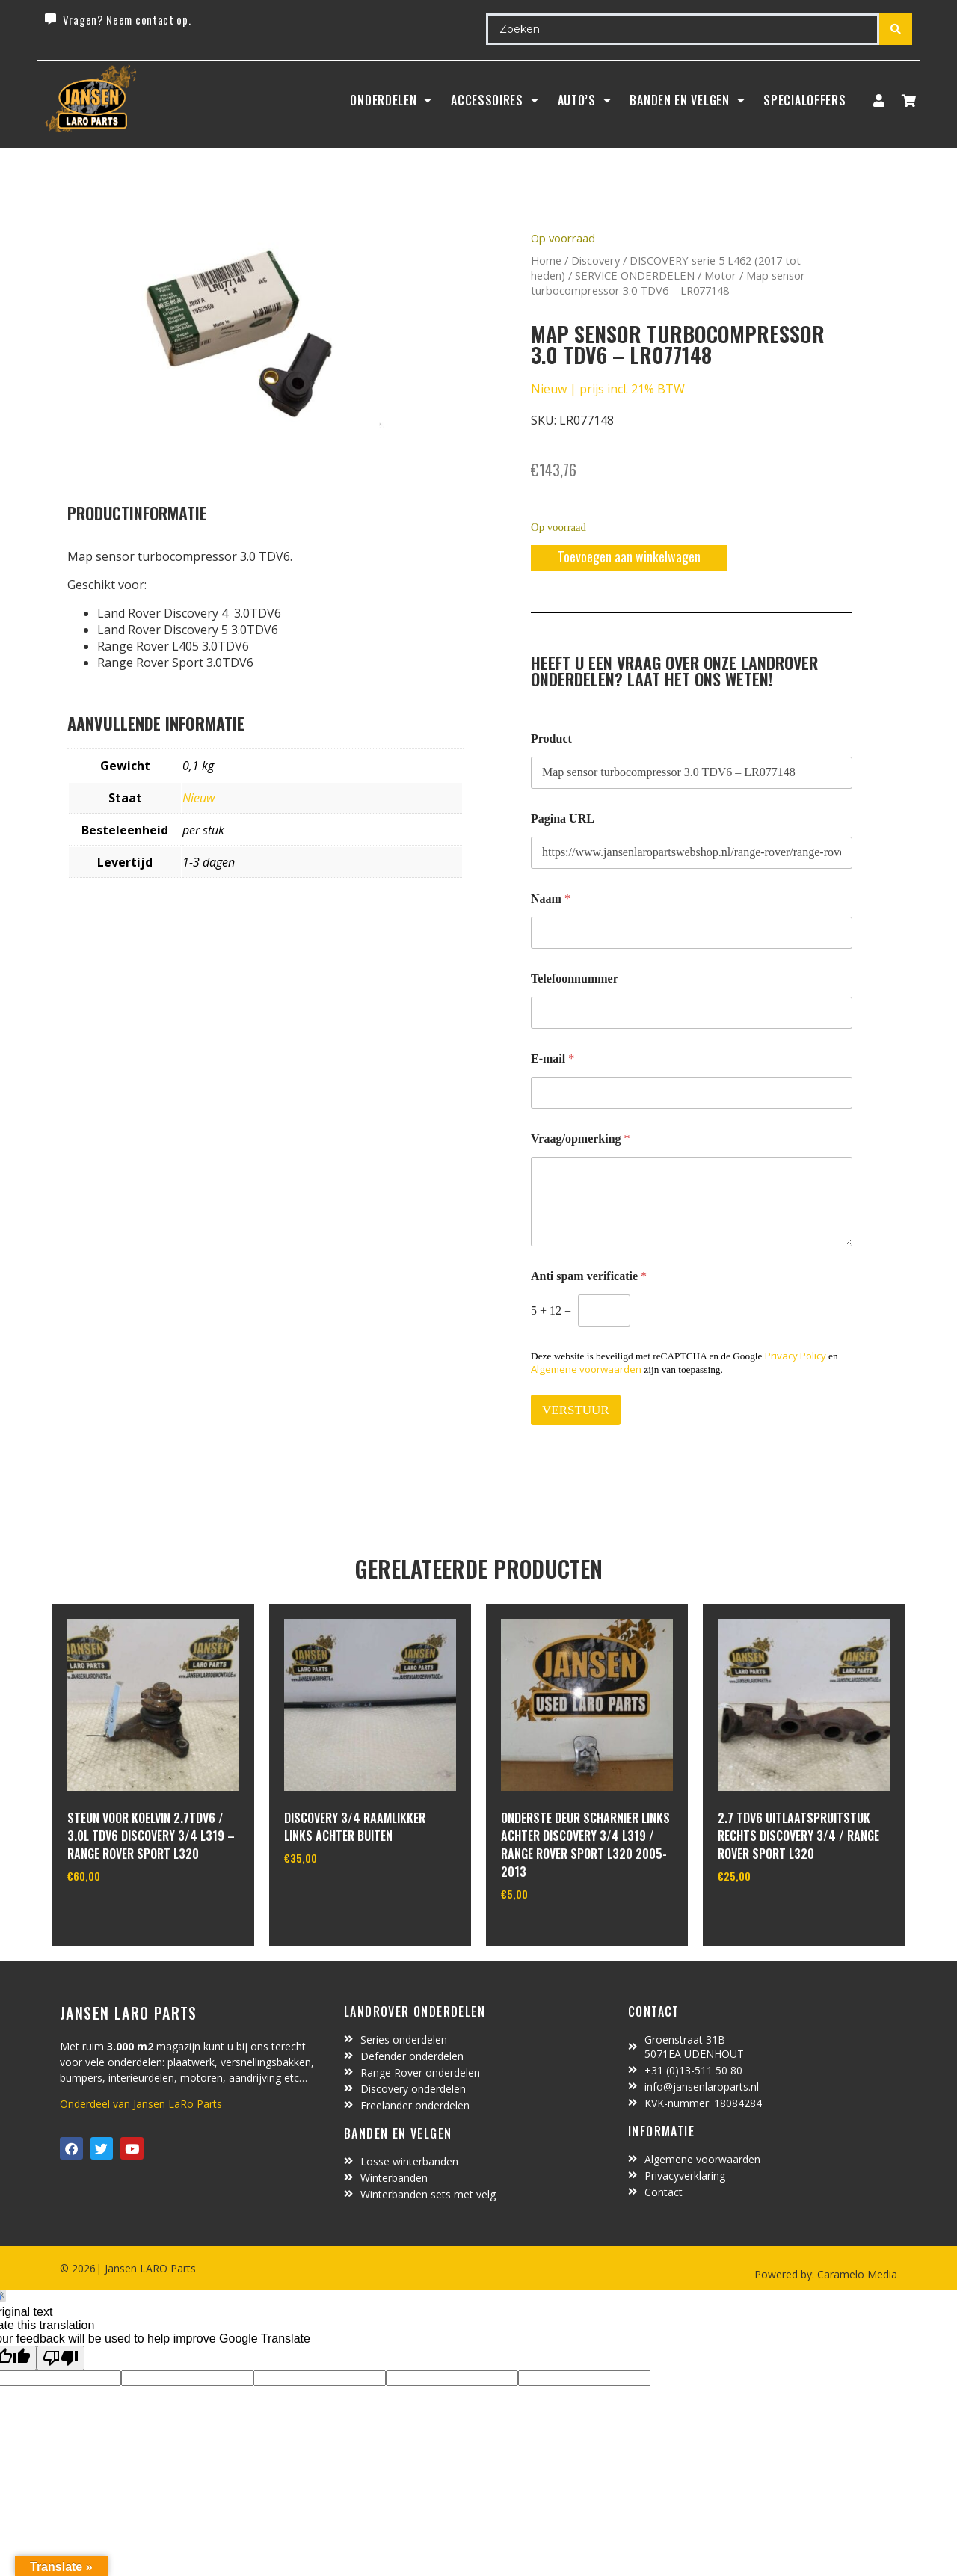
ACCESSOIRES (494, 100)
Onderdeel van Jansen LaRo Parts (141, 2104)
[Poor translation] (60, 2358)
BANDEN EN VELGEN (687, 100)
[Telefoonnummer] (691, 1013)
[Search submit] (895, 29)
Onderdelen (391, 100)
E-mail (552, 1058)
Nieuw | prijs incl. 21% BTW (608, 389)
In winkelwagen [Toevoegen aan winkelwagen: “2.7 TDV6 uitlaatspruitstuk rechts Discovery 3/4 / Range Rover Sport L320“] (773, 1914)
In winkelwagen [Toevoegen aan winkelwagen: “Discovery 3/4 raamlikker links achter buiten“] (340, 1896)
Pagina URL (562, 818)
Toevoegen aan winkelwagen (629, 556)
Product (551, 738)
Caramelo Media (855, 2274)
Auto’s (585, 100)
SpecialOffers (804, 100)
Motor (720, 275)
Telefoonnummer (574, 978)
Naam (550, 898)
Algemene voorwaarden (586, 1369)
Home (546, 260)
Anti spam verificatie (589, 1276)
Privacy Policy (795, 1355)
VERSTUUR (575, 1410)
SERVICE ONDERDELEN (635, 275)
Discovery (595, 260)
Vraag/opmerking (580, 1138)
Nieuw (198, 798)
